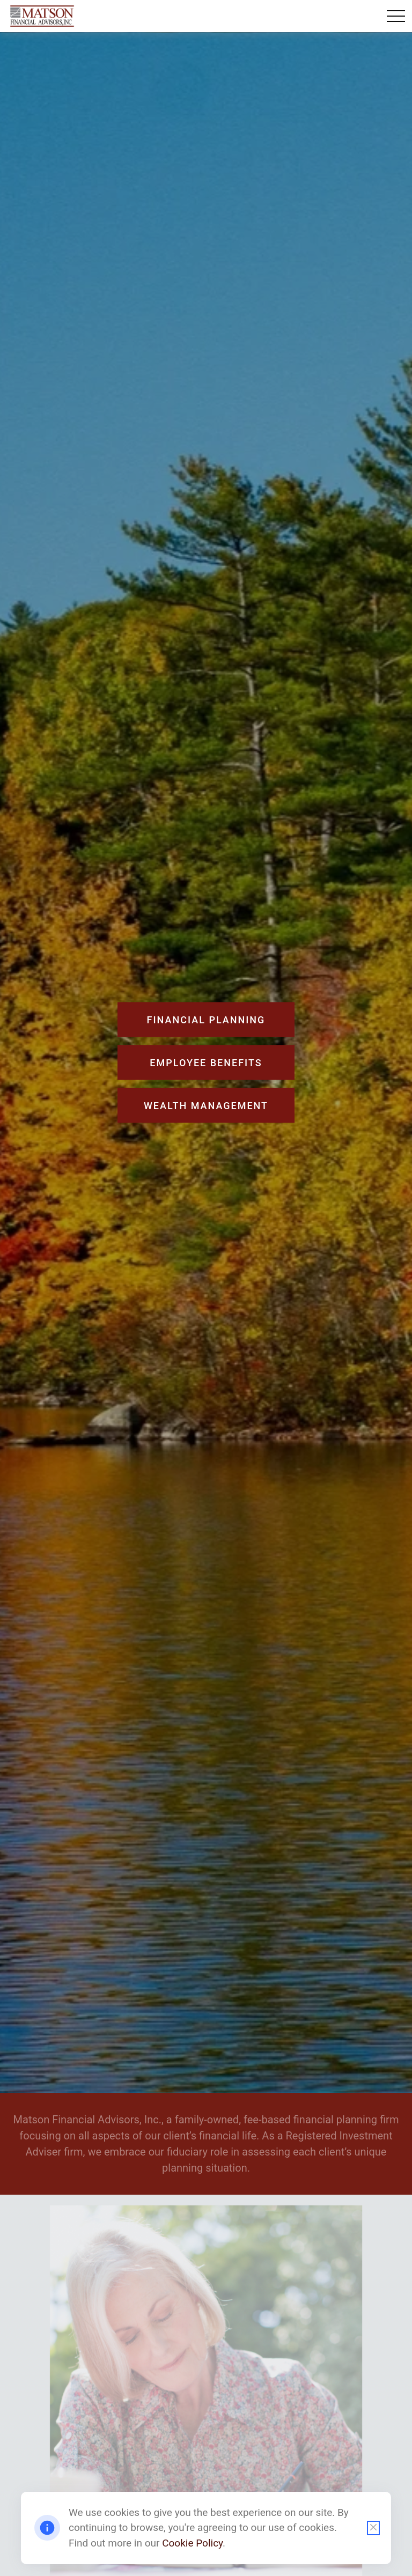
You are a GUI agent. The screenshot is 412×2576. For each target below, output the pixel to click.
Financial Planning (206, 1019)
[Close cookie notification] (373, 2528)
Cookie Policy (192, 2543)
